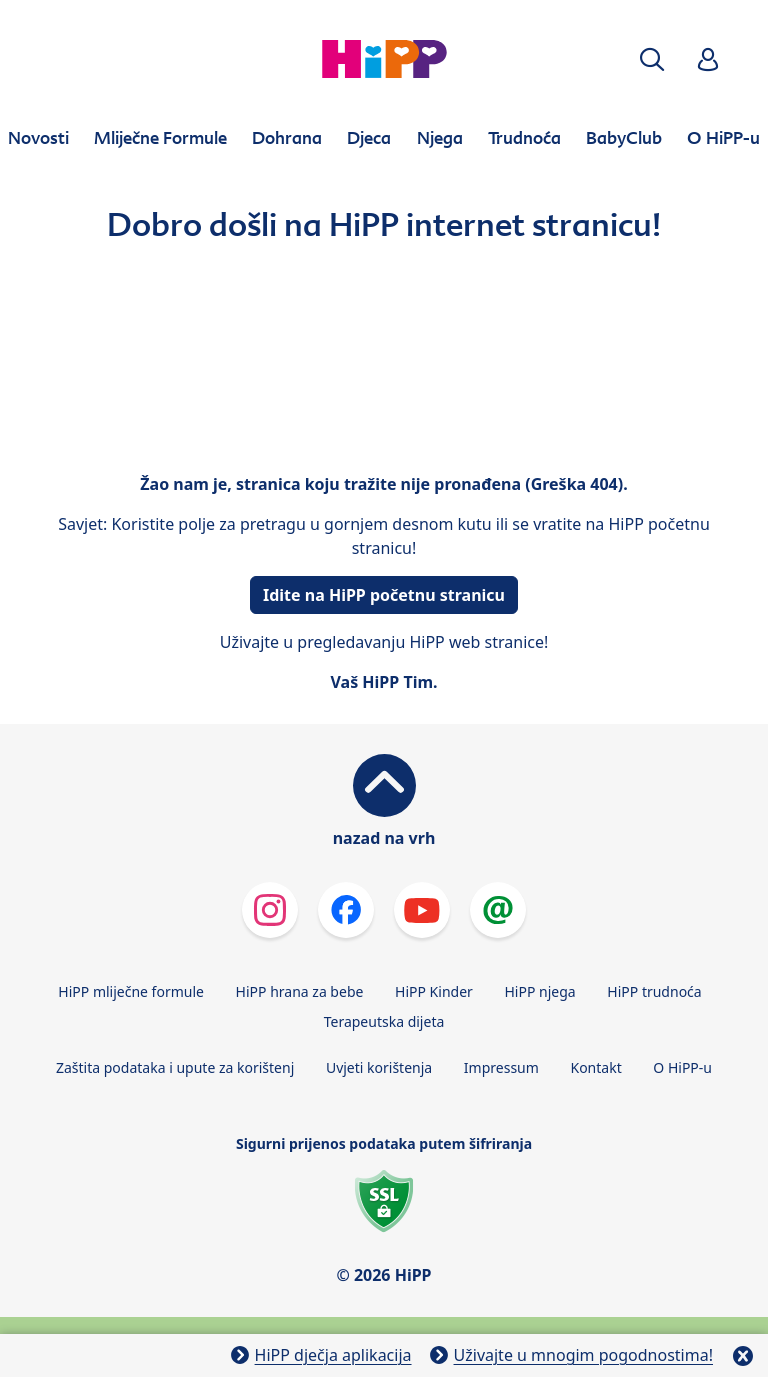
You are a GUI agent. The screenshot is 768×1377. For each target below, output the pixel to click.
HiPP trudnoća (654, 991)
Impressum (501, 1067)
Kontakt (595, 1067)
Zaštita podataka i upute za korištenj (175, 1067)
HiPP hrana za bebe (300, 991)
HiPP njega (539, 991)
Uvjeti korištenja (379, 1067)
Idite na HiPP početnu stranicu (384, 595)
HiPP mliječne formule (131, 991)
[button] (652, 59)
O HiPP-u (682, 1067)
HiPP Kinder (434, 991)
